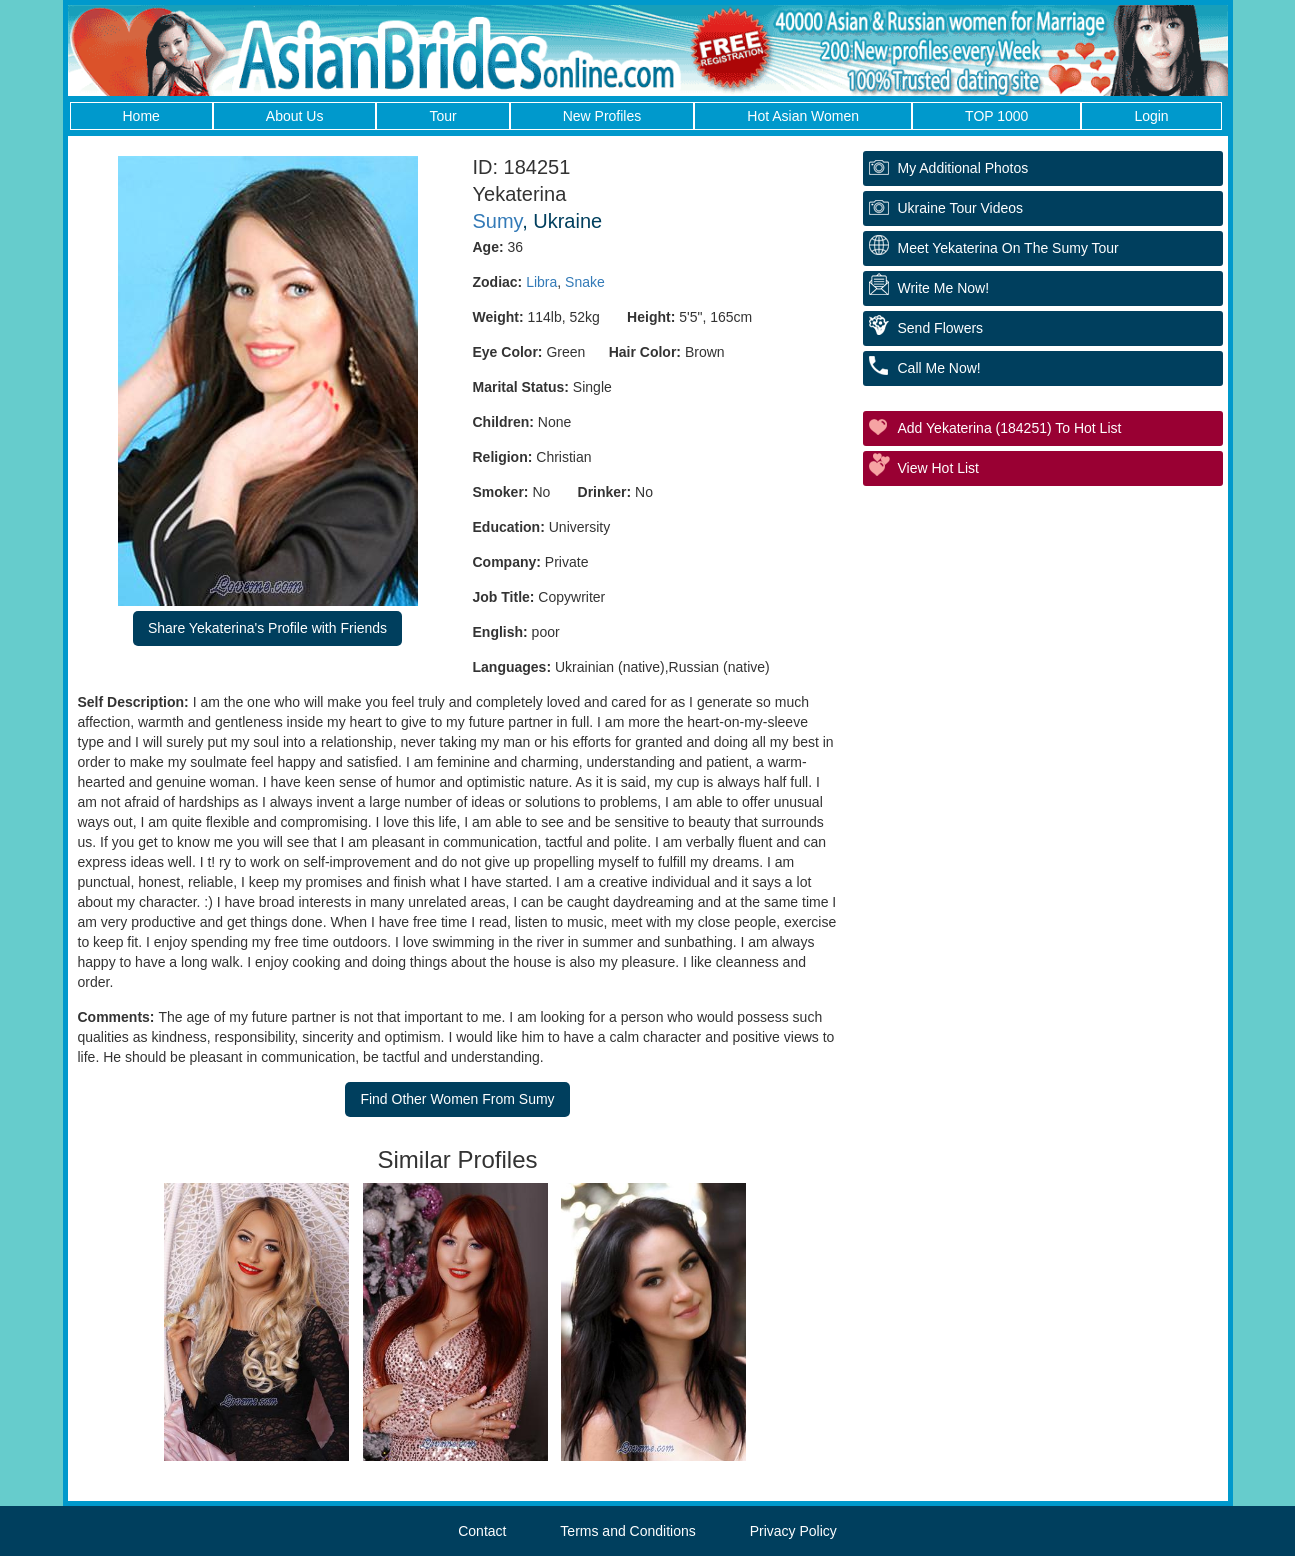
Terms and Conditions (627, 1531)
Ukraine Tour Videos (961, 208)
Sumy (498, 221)
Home (141, 116)
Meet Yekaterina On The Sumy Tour (1008, 248)
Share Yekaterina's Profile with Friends (267, 628)
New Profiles (602, 116)
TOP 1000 (996, 116)
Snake (585, 282)
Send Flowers (941, 328)
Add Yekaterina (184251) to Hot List (1010, 428)
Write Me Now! (944, 288)
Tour (442, 116)
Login (1151, 116)
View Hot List (938, 468)
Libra (541, 282)
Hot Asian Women (803, 116)
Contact (482, 1531)
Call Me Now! (939, 368)
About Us (295, 116)
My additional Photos (963, 168)
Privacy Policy (793, 1531)
